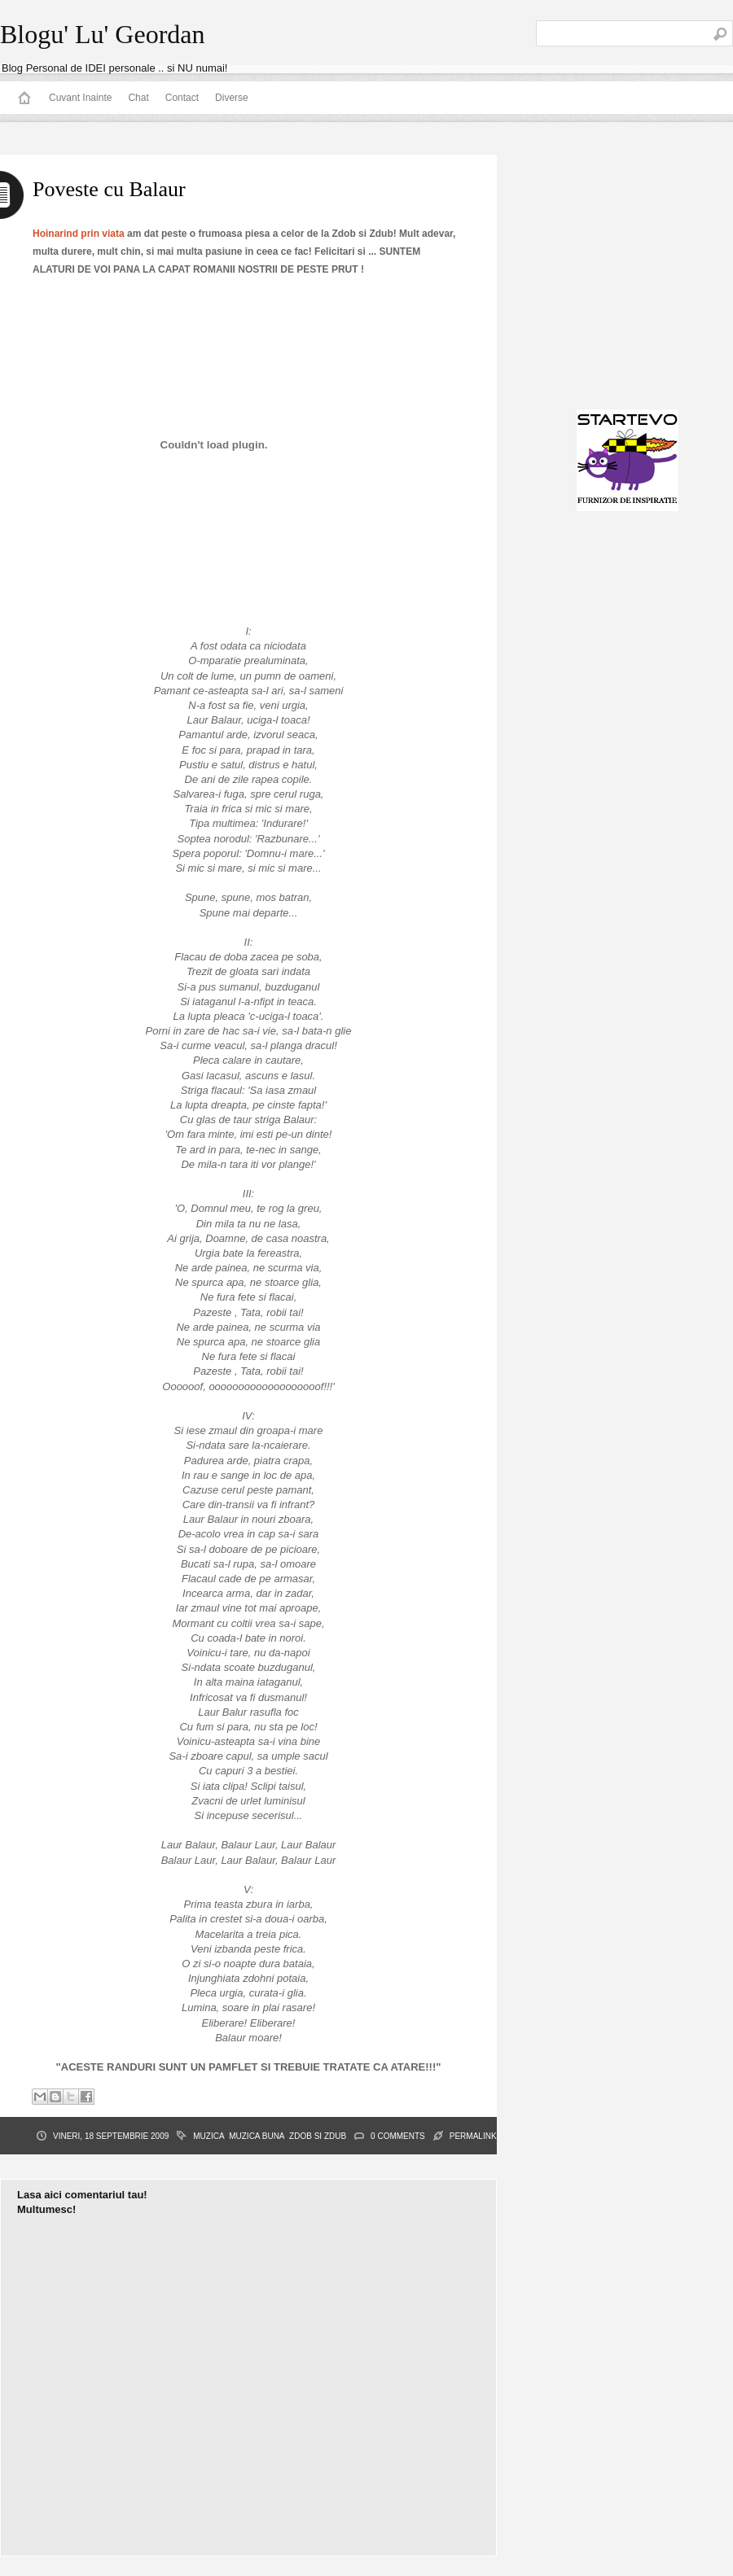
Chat (138, 97)
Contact (182, 97)
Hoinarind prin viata (79, 233)
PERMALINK (473, 2136)
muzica (208, 2136)
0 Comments (398, 2136)
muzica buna (256, 2136)
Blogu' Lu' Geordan (102, 34)
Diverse (231, 97)
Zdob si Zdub (317, 2136)
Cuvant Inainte (80, 97)
